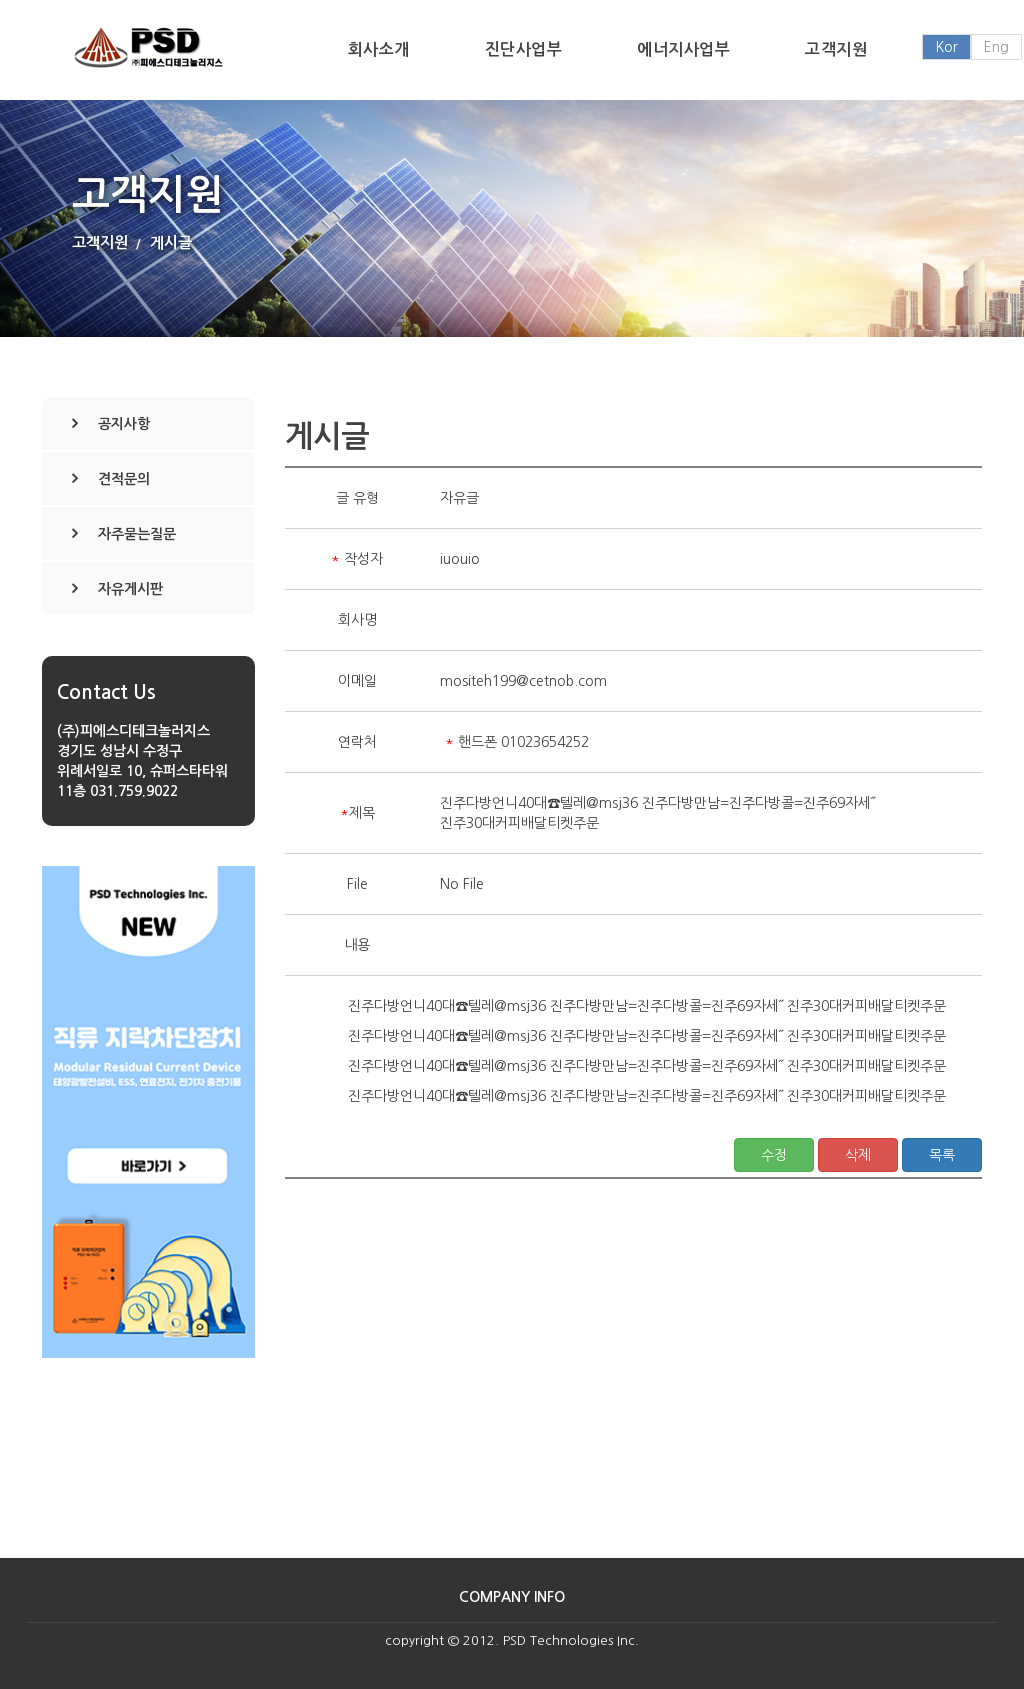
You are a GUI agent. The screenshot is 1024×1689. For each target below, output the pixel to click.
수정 (774, 1155)
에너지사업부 (683, 49)
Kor (946, 47)
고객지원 (836, 49)
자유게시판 (130, 589)
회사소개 (379, 49)
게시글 (171, 242)
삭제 (858, 1155)
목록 (942, 1155)
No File (462, 884)
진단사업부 (524, 49)
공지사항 (124, 424)
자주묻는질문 (137, 534)
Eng (996, 47)
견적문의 (124, 479)
